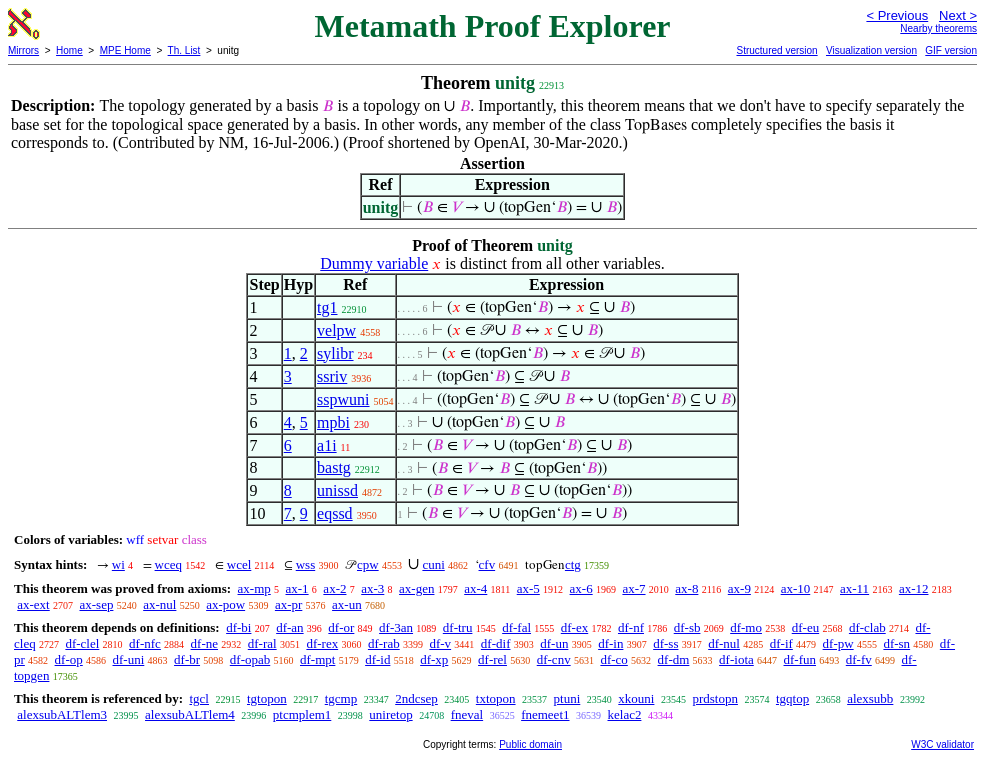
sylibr (335, 353)
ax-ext (33, 604)
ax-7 (633, 588)
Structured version (776, 50)
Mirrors (23, 50)
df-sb (687, 627)
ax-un (347, 604)
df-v (440, 643)
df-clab (867, 627)
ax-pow (225, 604)
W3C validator (942, 744)
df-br (187, 659)
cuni (433, 564)
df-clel (82, 643)
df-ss (665, 643)
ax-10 (796, 588)
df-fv (859, 659)
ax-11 (854, 588)
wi (118, 564)
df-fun (800, 659)
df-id (377, 659)
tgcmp (341, 698)
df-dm (674, 659)
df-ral (262, 643)
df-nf (631, 627)
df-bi (238, 627)
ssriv (332, 376)
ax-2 (334, 588)
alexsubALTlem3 (62, 714)
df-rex (322, 643)
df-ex (574, 627)
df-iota (736, 659)
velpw (336, 330)
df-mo (746, 627)
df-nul (724, 643)
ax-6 (581, 588)
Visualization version (871, 50)
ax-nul (159, 604)
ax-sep (96, 604)
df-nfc (145, 643)
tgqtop (792, 698)
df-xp (434, 659)
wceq (168, 564)
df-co (613, 659)
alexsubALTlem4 (190, 714)
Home (69, 50)
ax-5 (528, 588)
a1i (327, 445)
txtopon (496, 698)
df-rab (384, 643)
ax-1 (297, 588)
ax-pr (288, 604)
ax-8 (686, 588)
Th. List (184, 50)
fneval (467, 714)
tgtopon (267, 698)
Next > (958, 15)
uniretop (390, 714)
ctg (573, 564)
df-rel (492, 659)
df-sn (896, 643)
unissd (337, 490)
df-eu (805, 627)
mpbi (333, 422)
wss (306, 564)
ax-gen (416, 588)
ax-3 (372, 588)
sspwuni (343, 399)
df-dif (496, 643)
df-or (341, 627)
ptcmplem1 (302, 714)
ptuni (567, 698)
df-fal (516, 627)
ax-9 (739, 588)
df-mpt (317, 659)
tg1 (327, 307)
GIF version (951, 50)
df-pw (838, 643)
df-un (554, 643)
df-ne (204, 643)
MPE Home (125, 50)
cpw (368, 564)
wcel (239, 564)
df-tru (458, 627)
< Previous (897, 15)
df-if (781, 643)
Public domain (530, 744)
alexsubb (870, 698)
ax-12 (914, 588)
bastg (334, 467)
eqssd (335, 513)
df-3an (396, 627)
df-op (69, 659)
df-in (610, 643)
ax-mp (254, 588)
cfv (487, 564)
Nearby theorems (938, 28)
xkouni (636, 698)
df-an (289, 627)
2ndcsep (416, 698)
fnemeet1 (545, 714)
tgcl (199, 698)
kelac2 (625, 714)
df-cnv (554, 659)
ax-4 (475, 588)
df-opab (250, 659)
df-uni (129, 659)
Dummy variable (374, 263)
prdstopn (715, 698)
